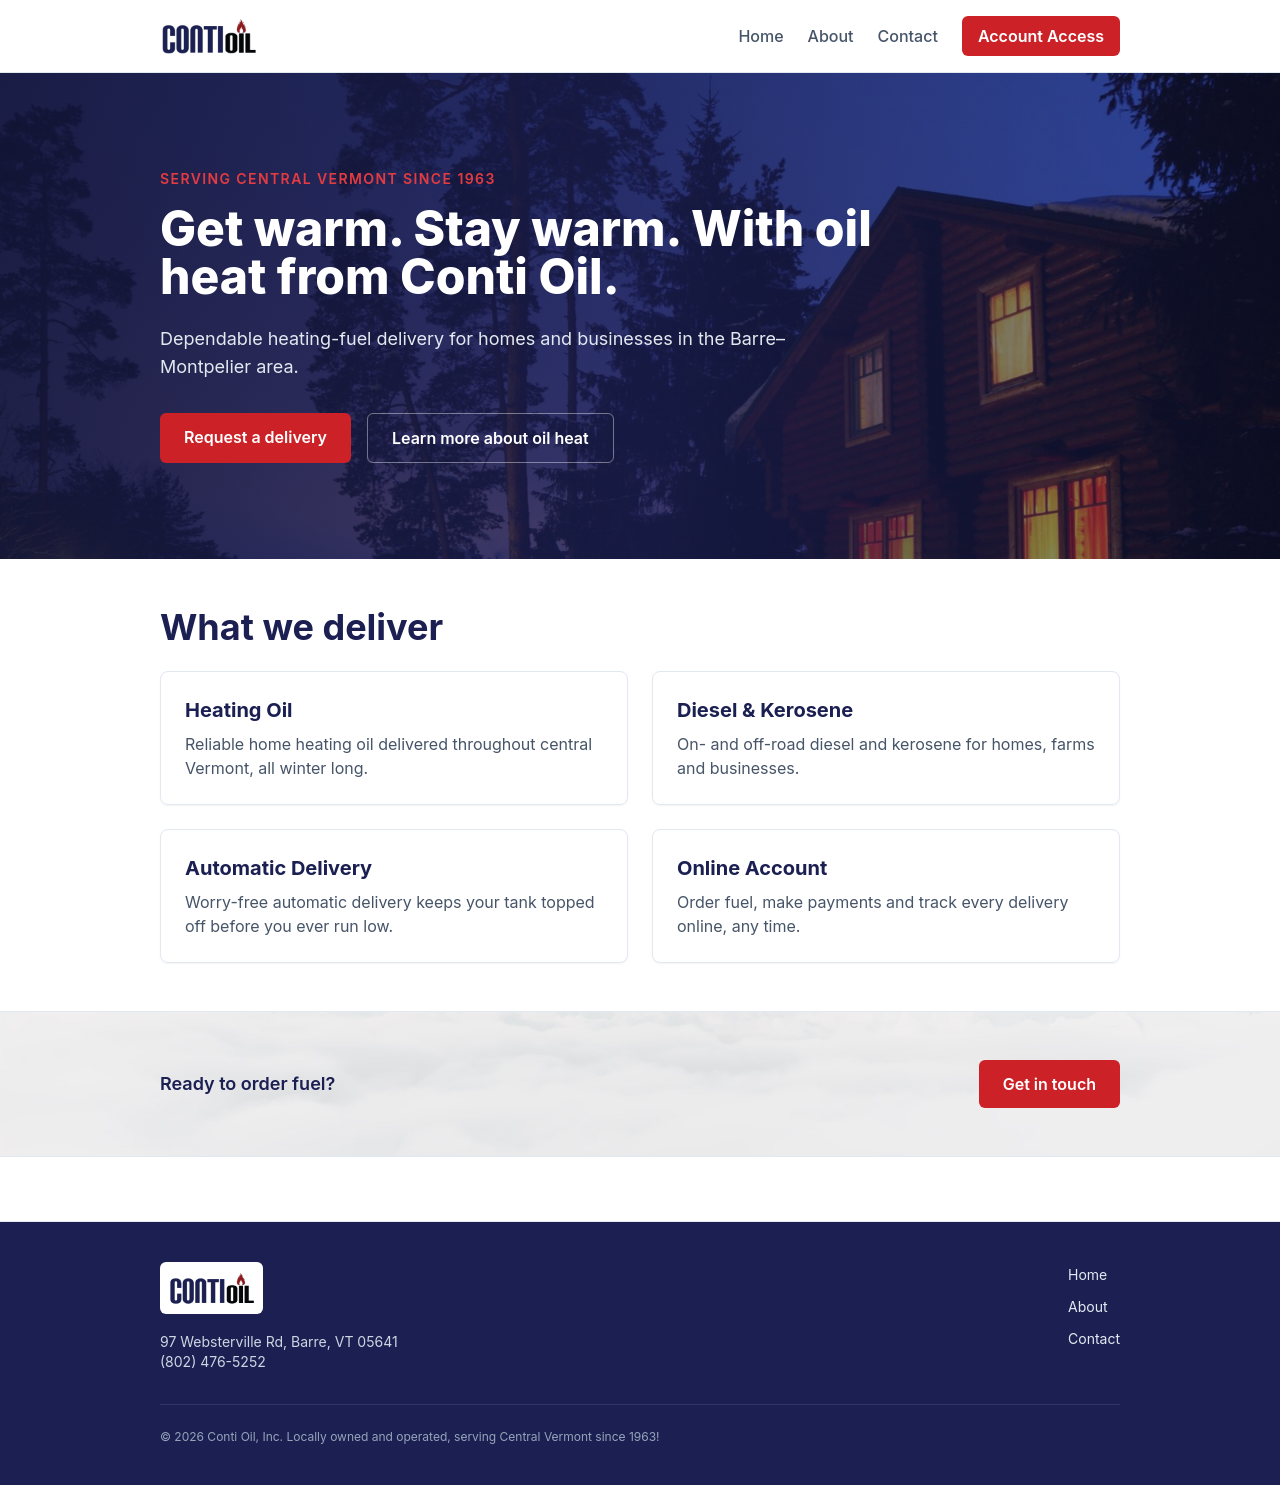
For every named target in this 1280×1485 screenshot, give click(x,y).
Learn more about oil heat (490, 438)
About (831, 36)
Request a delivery (255, 437)
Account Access (1041, 36)
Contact (908, 36)
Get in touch (1049, 1084)
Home (760, 36)
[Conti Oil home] (208, 36)
